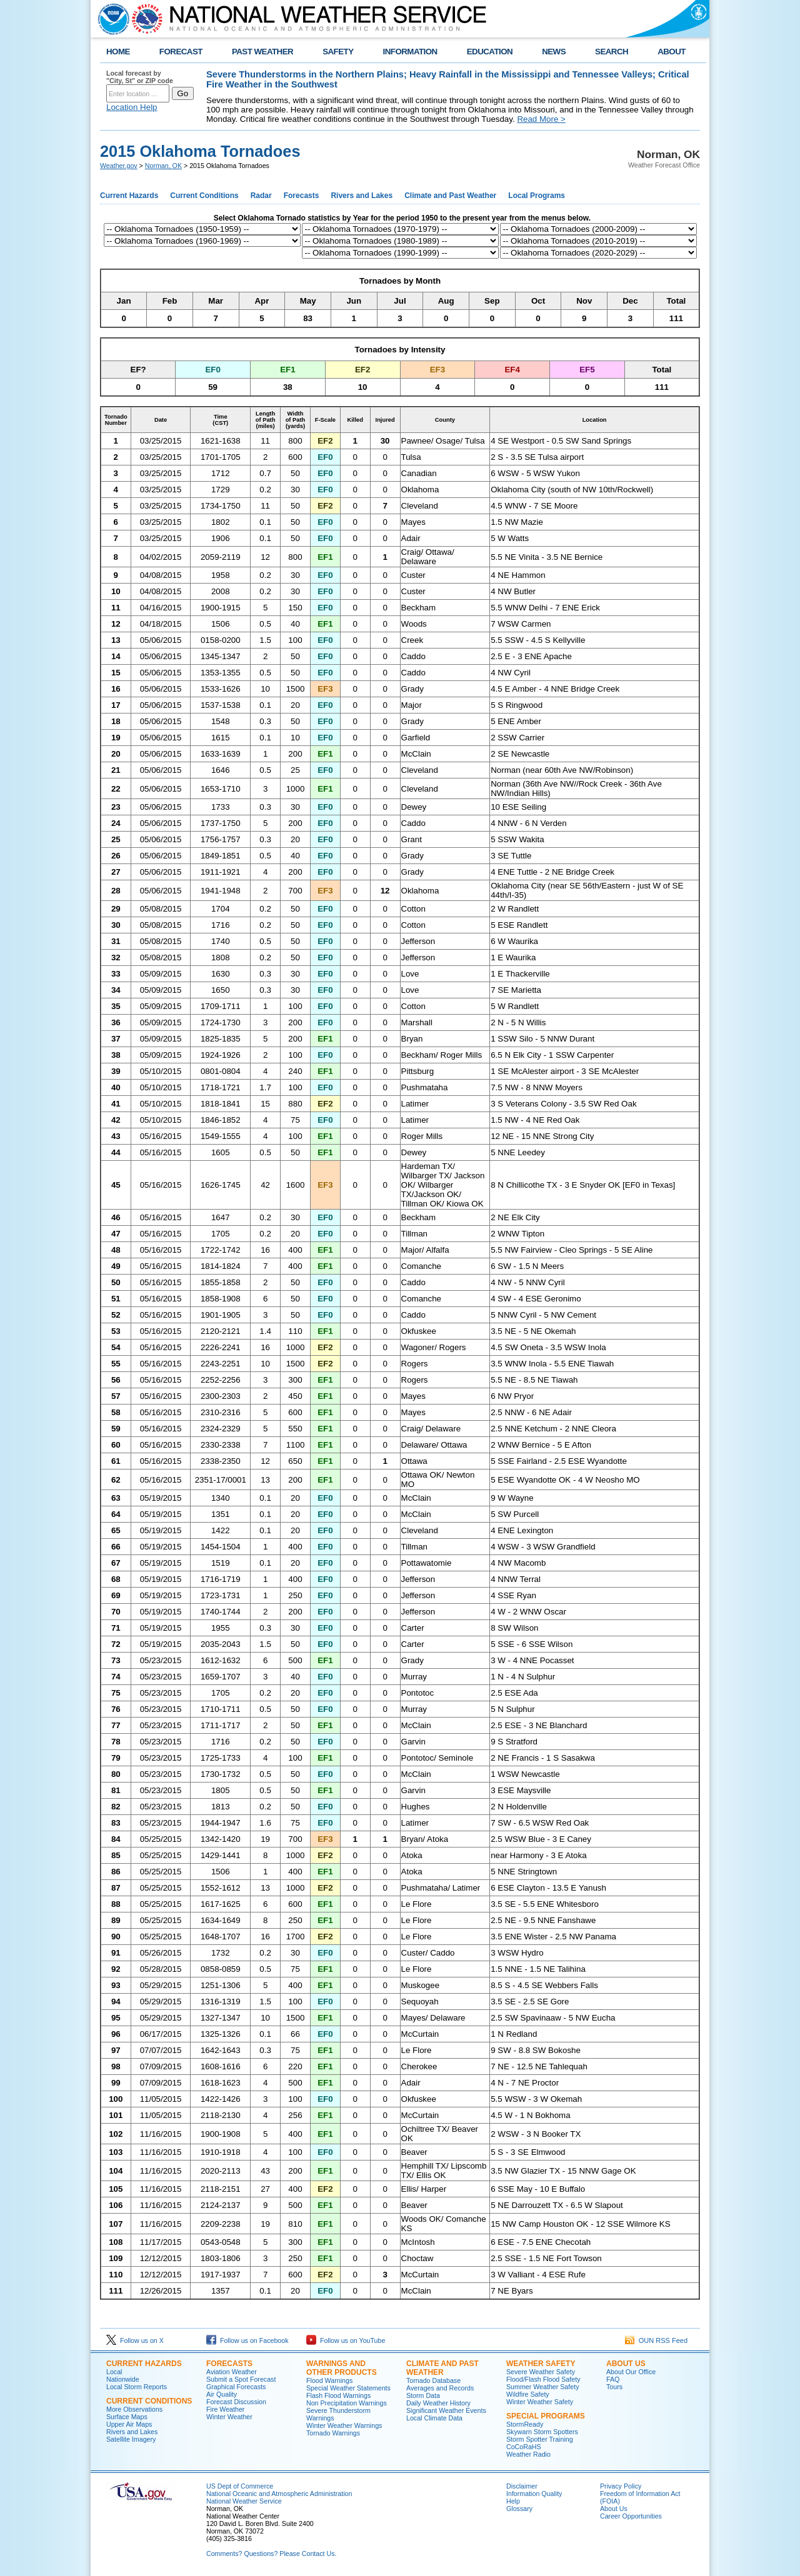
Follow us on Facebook (247, 2340)
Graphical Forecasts (236, 2386)
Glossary (519, 2508)
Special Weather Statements (348, 2388)
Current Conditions (204, 195)
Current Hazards (129, 195)
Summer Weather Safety (542, 2386)
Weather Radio (528, 2454)
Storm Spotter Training (539, 2439)
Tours (614, 2386)
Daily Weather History (438, 2403)
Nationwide (122, 2379)
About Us (626, 2363)
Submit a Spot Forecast (241, 2379)
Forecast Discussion (236, 2401)
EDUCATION (489, 51)
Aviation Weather (231, 2371)
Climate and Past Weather (450, 195)
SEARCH (611, 51)
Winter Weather (229, 2416)
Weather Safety (540, 2363)
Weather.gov (119, 165)
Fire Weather (225, 2409)
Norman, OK (163, 165)
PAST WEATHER (262, 51)
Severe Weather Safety (540, 2371)
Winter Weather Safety (539, 2401)
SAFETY (337, 51)
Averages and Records (440, 2388)
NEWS (554, 51)
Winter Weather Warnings (344, 2425)
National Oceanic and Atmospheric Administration (279, 2493)
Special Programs (545, 2416)
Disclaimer (522, 2486)
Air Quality (221, 2394)
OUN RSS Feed (656, 2340)
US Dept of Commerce (239, 2486)
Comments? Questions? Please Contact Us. (271, 2553)
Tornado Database (433, 2380)
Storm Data (423, 2395)
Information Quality (534, 2493)
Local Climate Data (434, 2418)
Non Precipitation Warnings (346, 2403)
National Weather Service (244, 2501)
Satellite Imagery (131, 2439)
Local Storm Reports (136, 2386)
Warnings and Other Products (341, 2368)
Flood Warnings (329, 2380)
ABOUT (672, 51)
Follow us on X (135, 2340)
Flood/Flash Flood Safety (543, 2379)
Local (114, 2371)
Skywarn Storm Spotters (542, 2431)
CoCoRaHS (523, 2446)
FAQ (612, 2379)
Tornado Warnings (333, 2433)
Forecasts (301, 195)
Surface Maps (127, 2416)
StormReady (524, 2424)
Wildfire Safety (527, 2394)
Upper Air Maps (129, 2424)
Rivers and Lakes (361, 195)
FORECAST (180, 51)
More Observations (134, 2409)
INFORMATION (410, 51)
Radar (261, 195)
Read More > (541, 119)
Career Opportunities (631, 2516)
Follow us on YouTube (345, 2340)
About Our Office (631, 2371)
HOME (118, 51)
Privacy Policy (620, 2486)
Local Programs (536, 195)
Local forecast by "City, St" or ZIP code (139, 76)
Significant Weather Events (446, 2410)
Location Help (132, 107)
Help (513, 2501)
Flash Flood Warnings (338, 2395)
